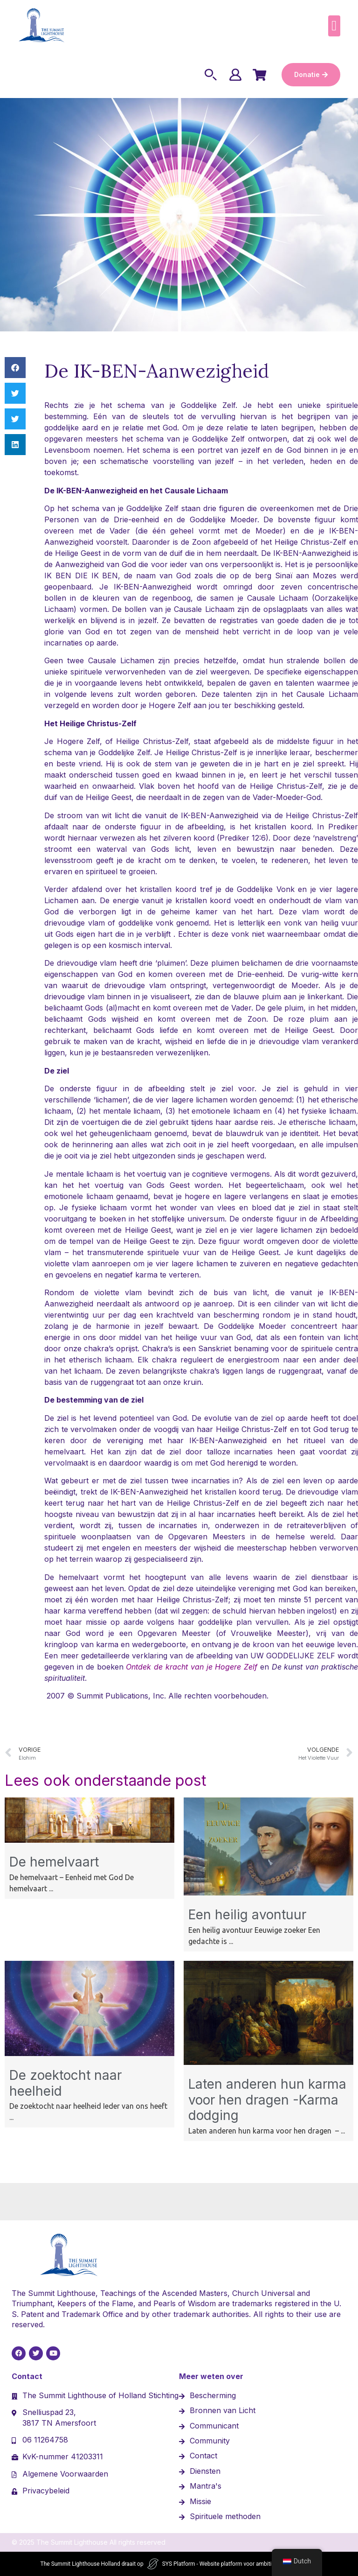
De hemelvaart (54, 1862)
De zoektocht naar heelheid (65, 2083)
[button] (334, 25)
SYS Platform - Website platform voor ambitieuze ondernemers (240, 2564)
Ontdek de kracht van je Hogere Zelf (191, 1666)
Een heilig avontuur (247, 1915)
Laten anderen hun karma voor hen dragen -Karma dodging (267, 2099)
